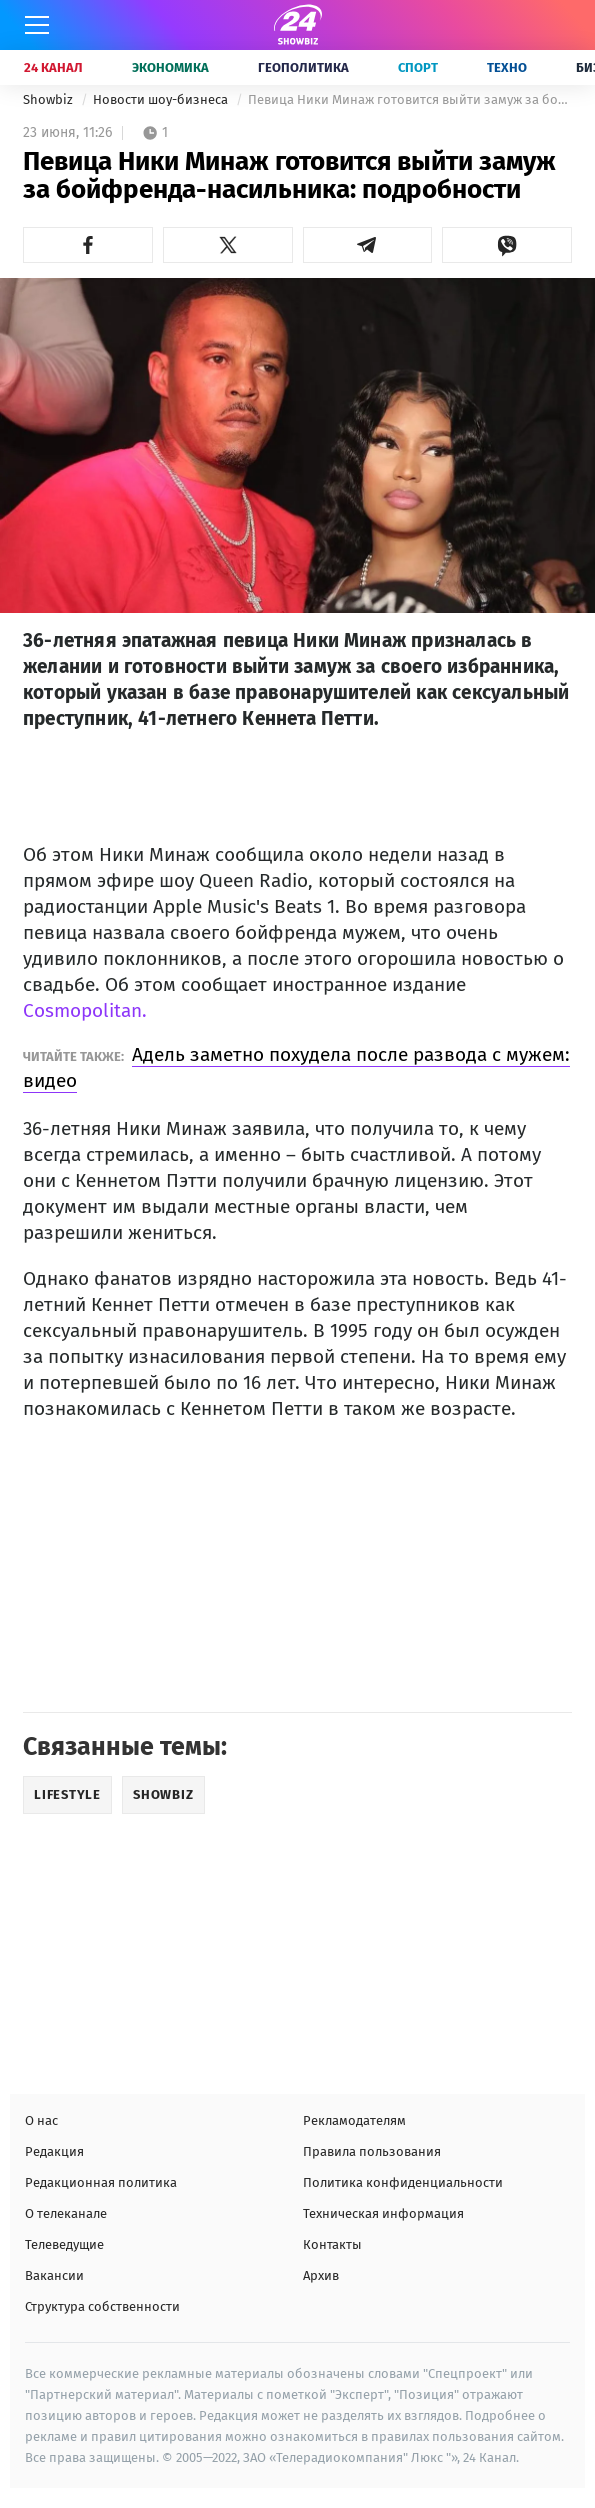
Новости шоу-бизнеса (162, 99)
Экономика (170, 67)
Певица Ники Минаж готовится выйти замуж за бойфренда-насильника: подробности (410, 99)
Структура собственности (102, 2306)
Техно (507, 67)
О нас (41, 2120)
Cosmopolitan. (85, 1010)
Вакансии (54, 2275)
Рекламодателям (354, 2120)
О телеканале (66, 2213)
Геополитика (303, 67)
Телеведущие (64, 2244)
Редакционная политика (101, 2182)
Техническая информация (383, 2213)
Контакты (332, 2244)
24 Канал (53, 67)
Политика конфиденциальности (403, 2182)
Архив (321, 2275)
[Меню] (37, 25)
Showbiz (49, 99)
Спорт (418, 67)
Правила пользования (372, 2151)
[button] (88, 245)
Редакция (54, 2151)
